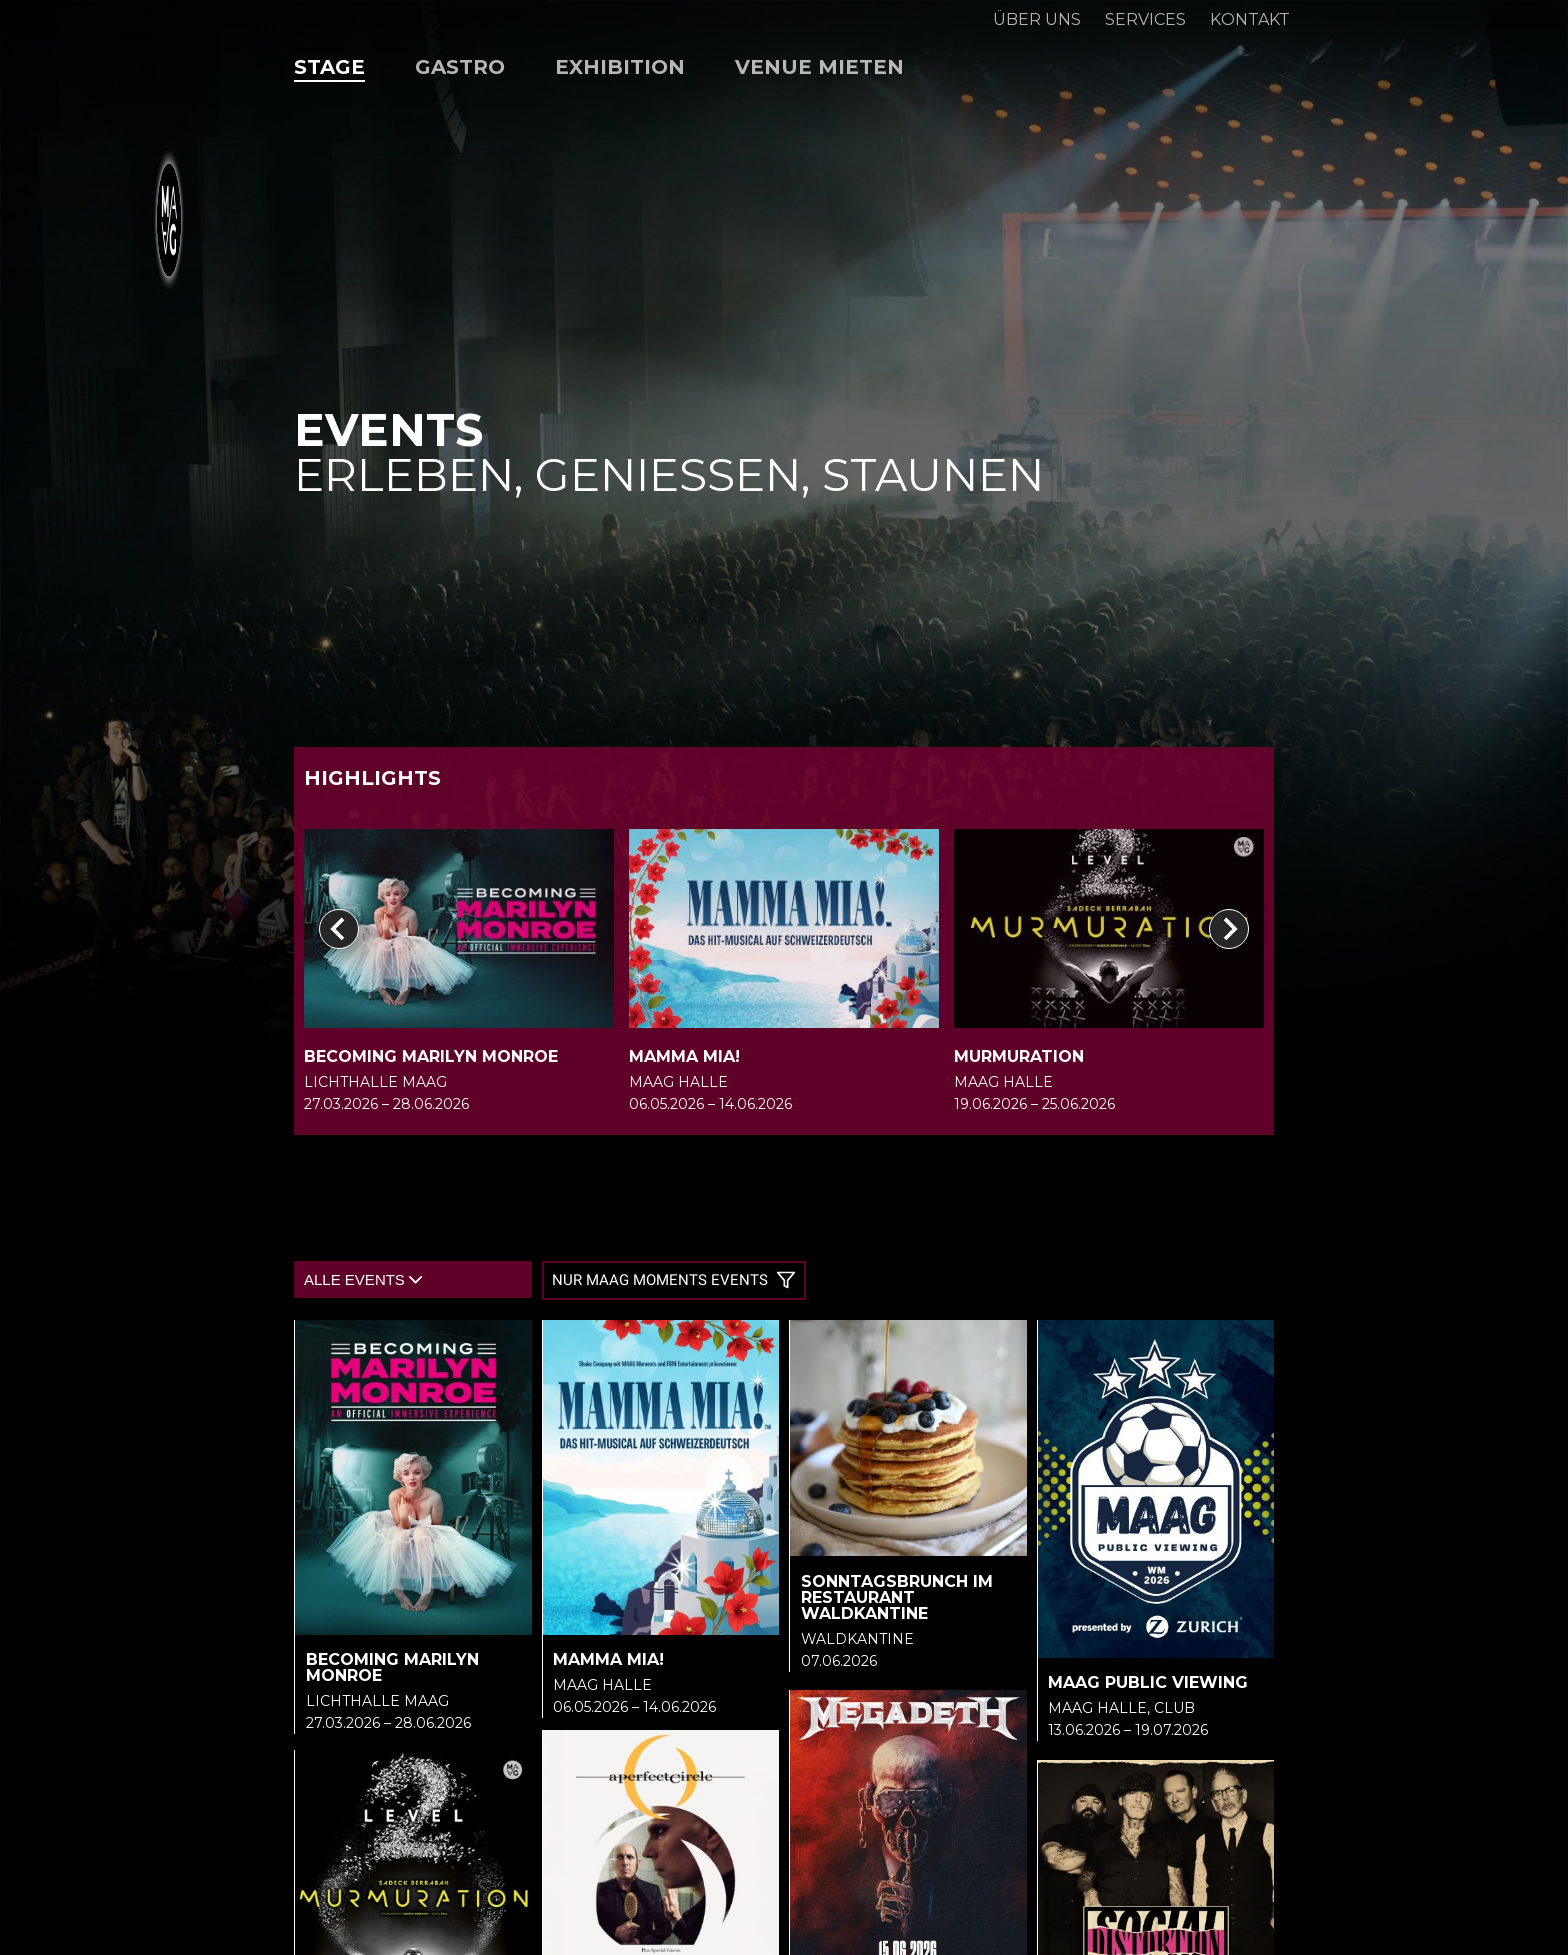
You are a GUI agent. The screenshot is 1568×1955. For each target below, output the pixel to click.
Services (1145, 19)
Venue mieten (819, 67)
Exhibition (620, 67)
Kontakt (1250, 19)
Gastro (460, 67)
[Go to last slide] (339, 929)
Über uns (1037, 19)
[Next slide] (1229, 929)
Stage (329, 67)
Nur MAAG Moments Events (674, 1280)
